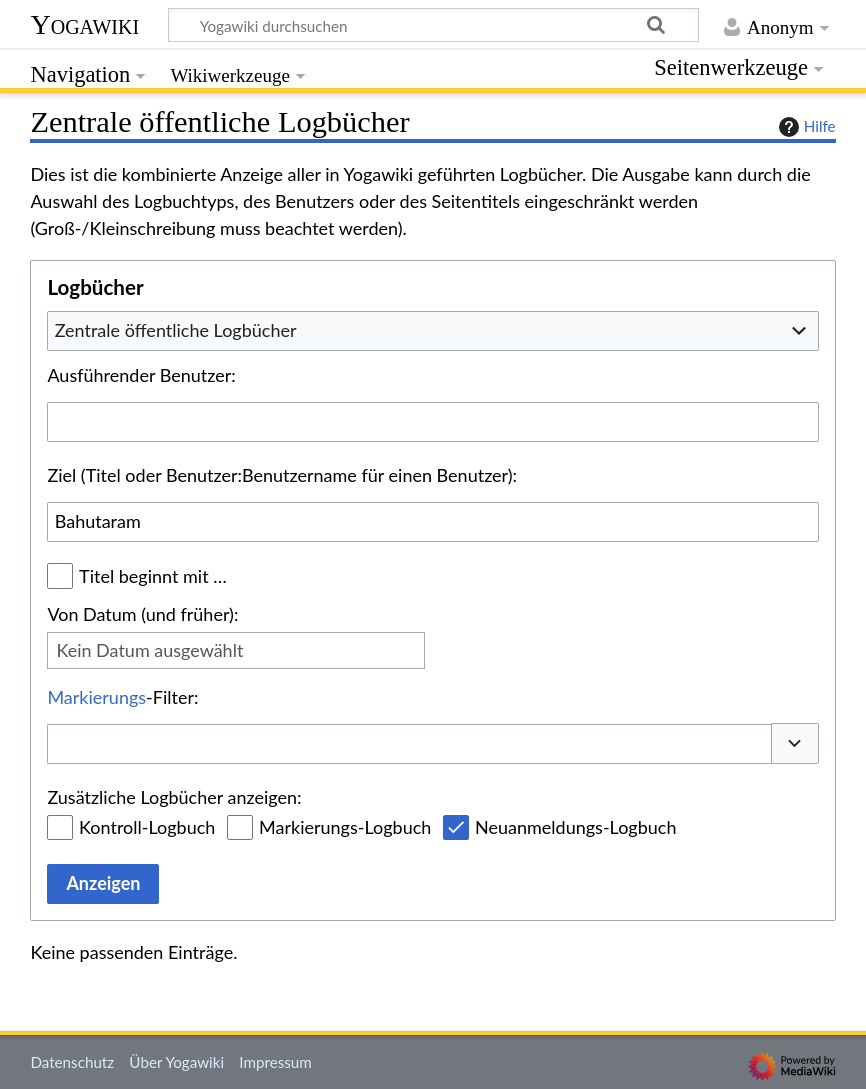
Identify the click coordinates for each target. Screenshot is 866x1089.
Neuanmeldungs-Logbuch (575, 827)
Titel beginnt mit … (153, 576)
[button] (795, 743)
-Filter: (122, 697)
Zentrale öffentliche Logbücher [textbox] (176, 330)
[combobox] (432, 331)
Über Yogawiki (176, 1062)
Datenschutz (72, 1062)
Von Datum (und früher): (142, 614)
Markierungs (96, 697)
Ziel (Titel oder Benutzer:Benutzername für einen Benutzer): (282, 475)
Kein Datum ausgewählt (149, 650)
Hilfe (805, 127)
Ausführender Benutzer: (141, 375)
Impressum (275, 1062)
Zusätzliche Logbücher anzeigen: (174, 797)
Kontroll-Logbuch (147, 827)
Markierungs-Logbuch (345, 827)
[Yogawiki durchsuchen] (433, 25)
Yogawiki (84, 24)
